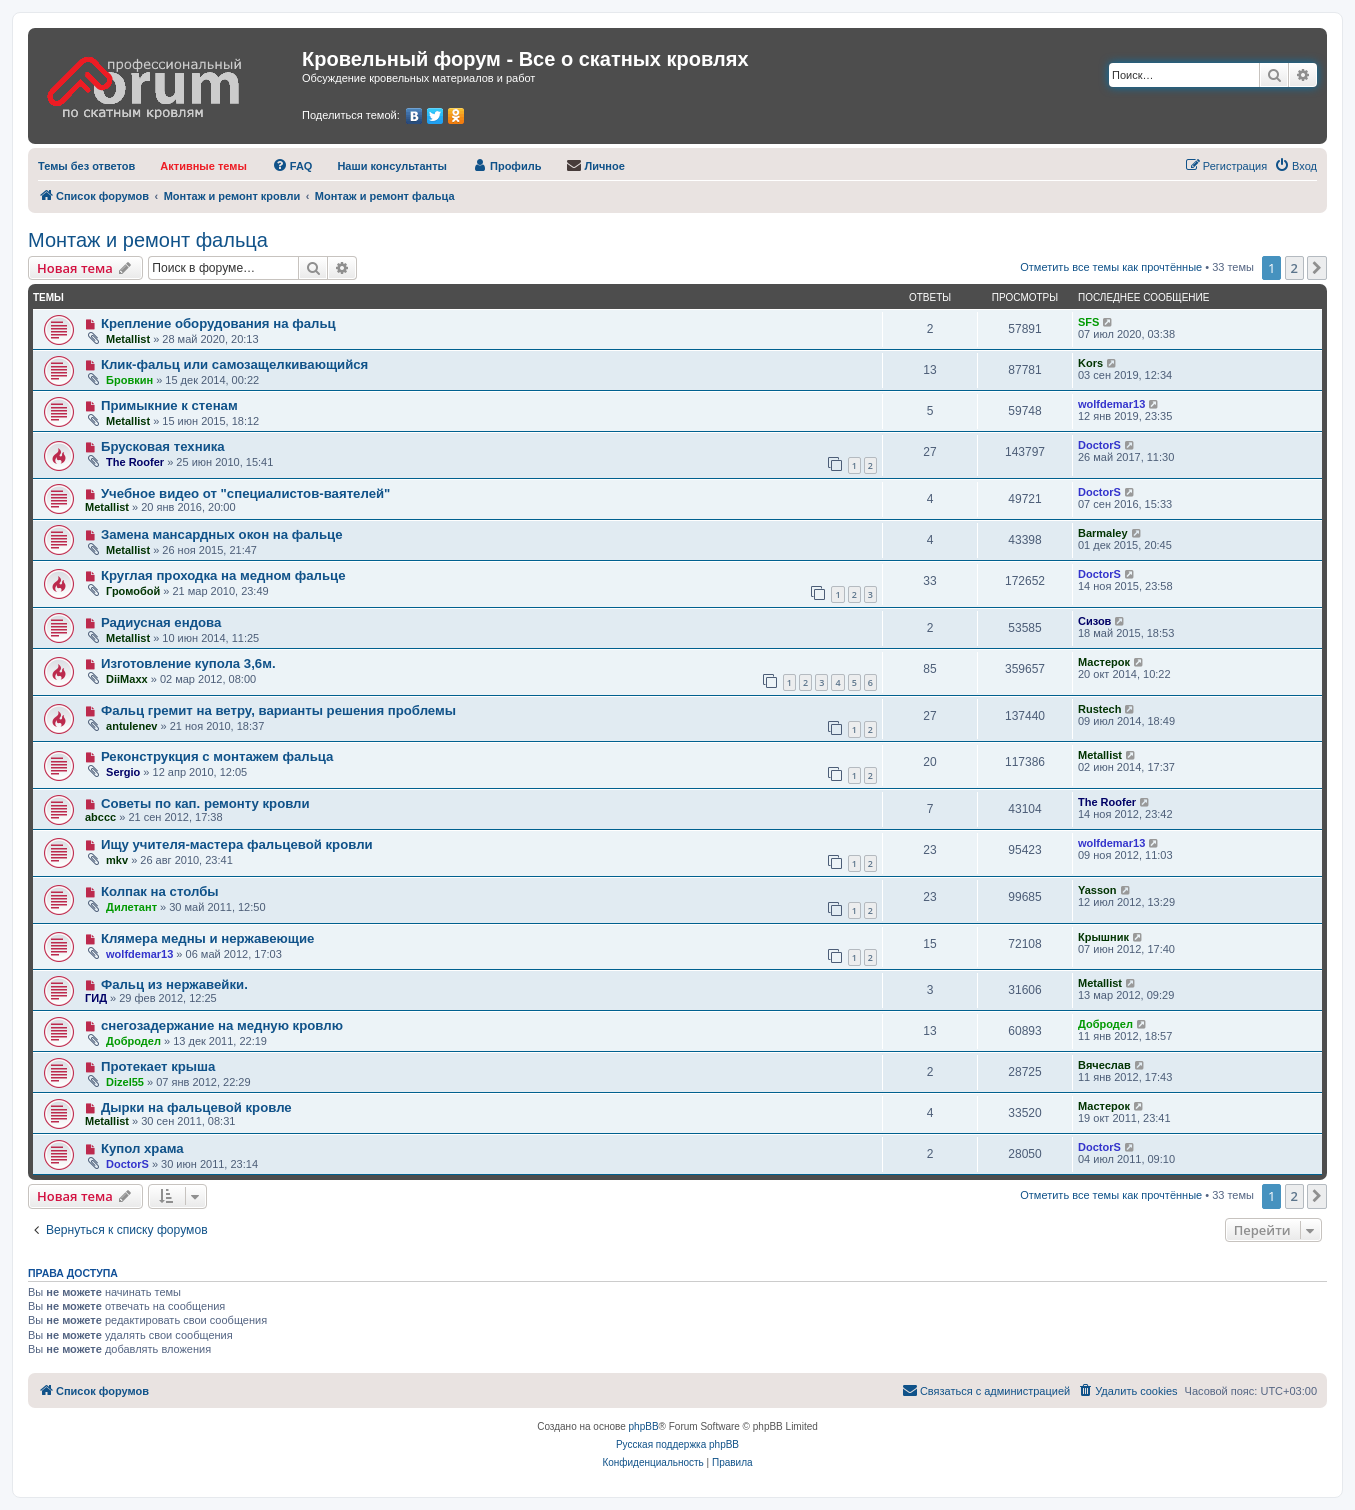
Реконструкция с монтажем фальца (217, 756)
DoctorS (1099, 445)
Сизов (1094, 621)
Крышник (1103, 937)
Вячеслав (1104, 1065)
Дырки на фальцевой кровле (196, 1107)
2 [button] (1294, 268)
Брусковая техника (163, 446)
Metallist (128, 339)
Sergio (123, 772)
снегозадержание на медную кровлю (222, 1025)
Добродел (133, 1041)
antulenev (131, 726)
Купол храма (142, 1148)
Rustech (1099, 709)
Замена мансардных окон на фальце (222, 534)
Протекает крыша (158, 1066)
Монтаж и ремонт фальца (148, 240)
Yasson (1097, 890)
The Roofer (135, 462)
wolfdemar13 (1111, 404)
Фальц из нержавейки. (174, 984)
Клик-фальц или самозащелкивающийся (234, 364)
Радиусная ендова (161, 622)
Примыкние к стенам (169, 405)
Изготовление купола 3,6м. (188, 663)
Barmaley (1103, 533)
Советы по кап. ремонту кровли (205, 803)
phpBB (644, 1426)
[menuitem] (86, 166)
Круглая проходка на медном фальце (223, 575)
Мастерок (1104, 662)
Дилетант (131, 907)
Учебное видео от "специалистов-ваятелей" (245, 493)
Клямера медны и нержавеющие (208, 938)
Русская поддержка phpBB (677, 1444)
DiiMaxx (127, 679)
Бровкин (129, 380)
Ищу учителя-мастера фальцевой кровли (237, 844)
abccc (100, 817)
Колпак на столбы (160, 891)
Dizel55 (125, 1082)
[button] (1317, 268)
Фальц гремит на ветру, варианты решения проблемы (278, 710)
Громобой (133, 591)
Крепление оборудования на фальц (218, 323)
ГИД (96, 998)
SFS (1088, 322)
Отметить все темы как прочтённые (1111, 267)
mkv (117, 860)
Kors (1090, 363)
